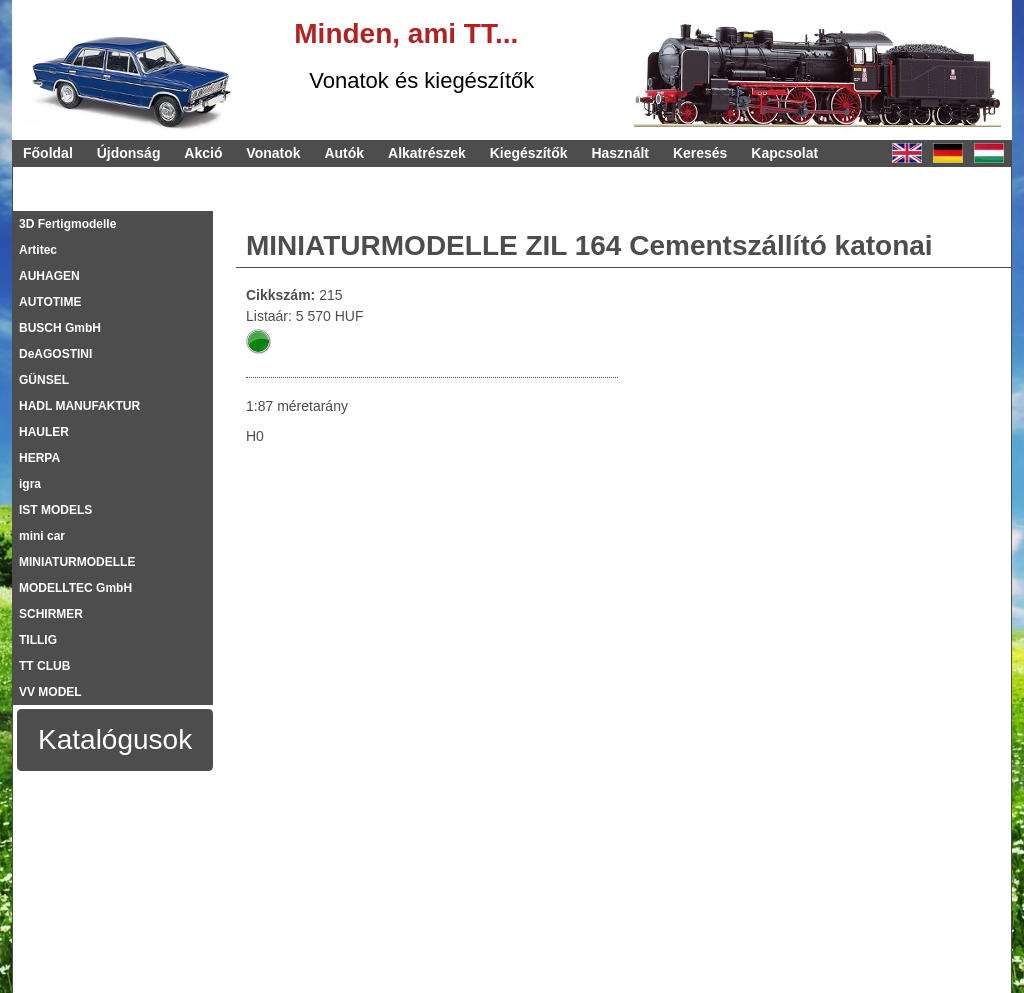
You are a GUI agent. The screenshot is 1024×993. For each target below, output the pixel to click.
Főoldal (48, 153)
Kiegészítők (529, 153)
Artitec (38, 250)
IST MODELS (55, 510)
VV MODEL (50, 692)
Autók (344, 153)
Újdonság (129, 153)
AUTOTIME (50, 302)
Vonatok (273, 153)
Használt (620, 153)
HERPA (39, 458)
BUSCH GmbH (60, 328)
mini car (42, 536)
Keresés (700, 153)
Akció (203, 153)
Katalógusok (115, 739)
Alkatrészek (427, 153)
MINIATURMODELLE (77, 562)
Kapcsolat (784, 153)
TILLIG (38, 640)
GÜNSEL (44, 380)
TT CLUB (44, 666)
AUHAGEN (49, 276)
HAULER (44, 432)
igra (30, 484)
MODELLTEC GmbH (75, 588)
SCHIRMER (51, 614)
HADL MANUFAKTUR (79, 406)
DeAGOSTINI (55, 354)
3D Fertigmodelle (67, 224)
